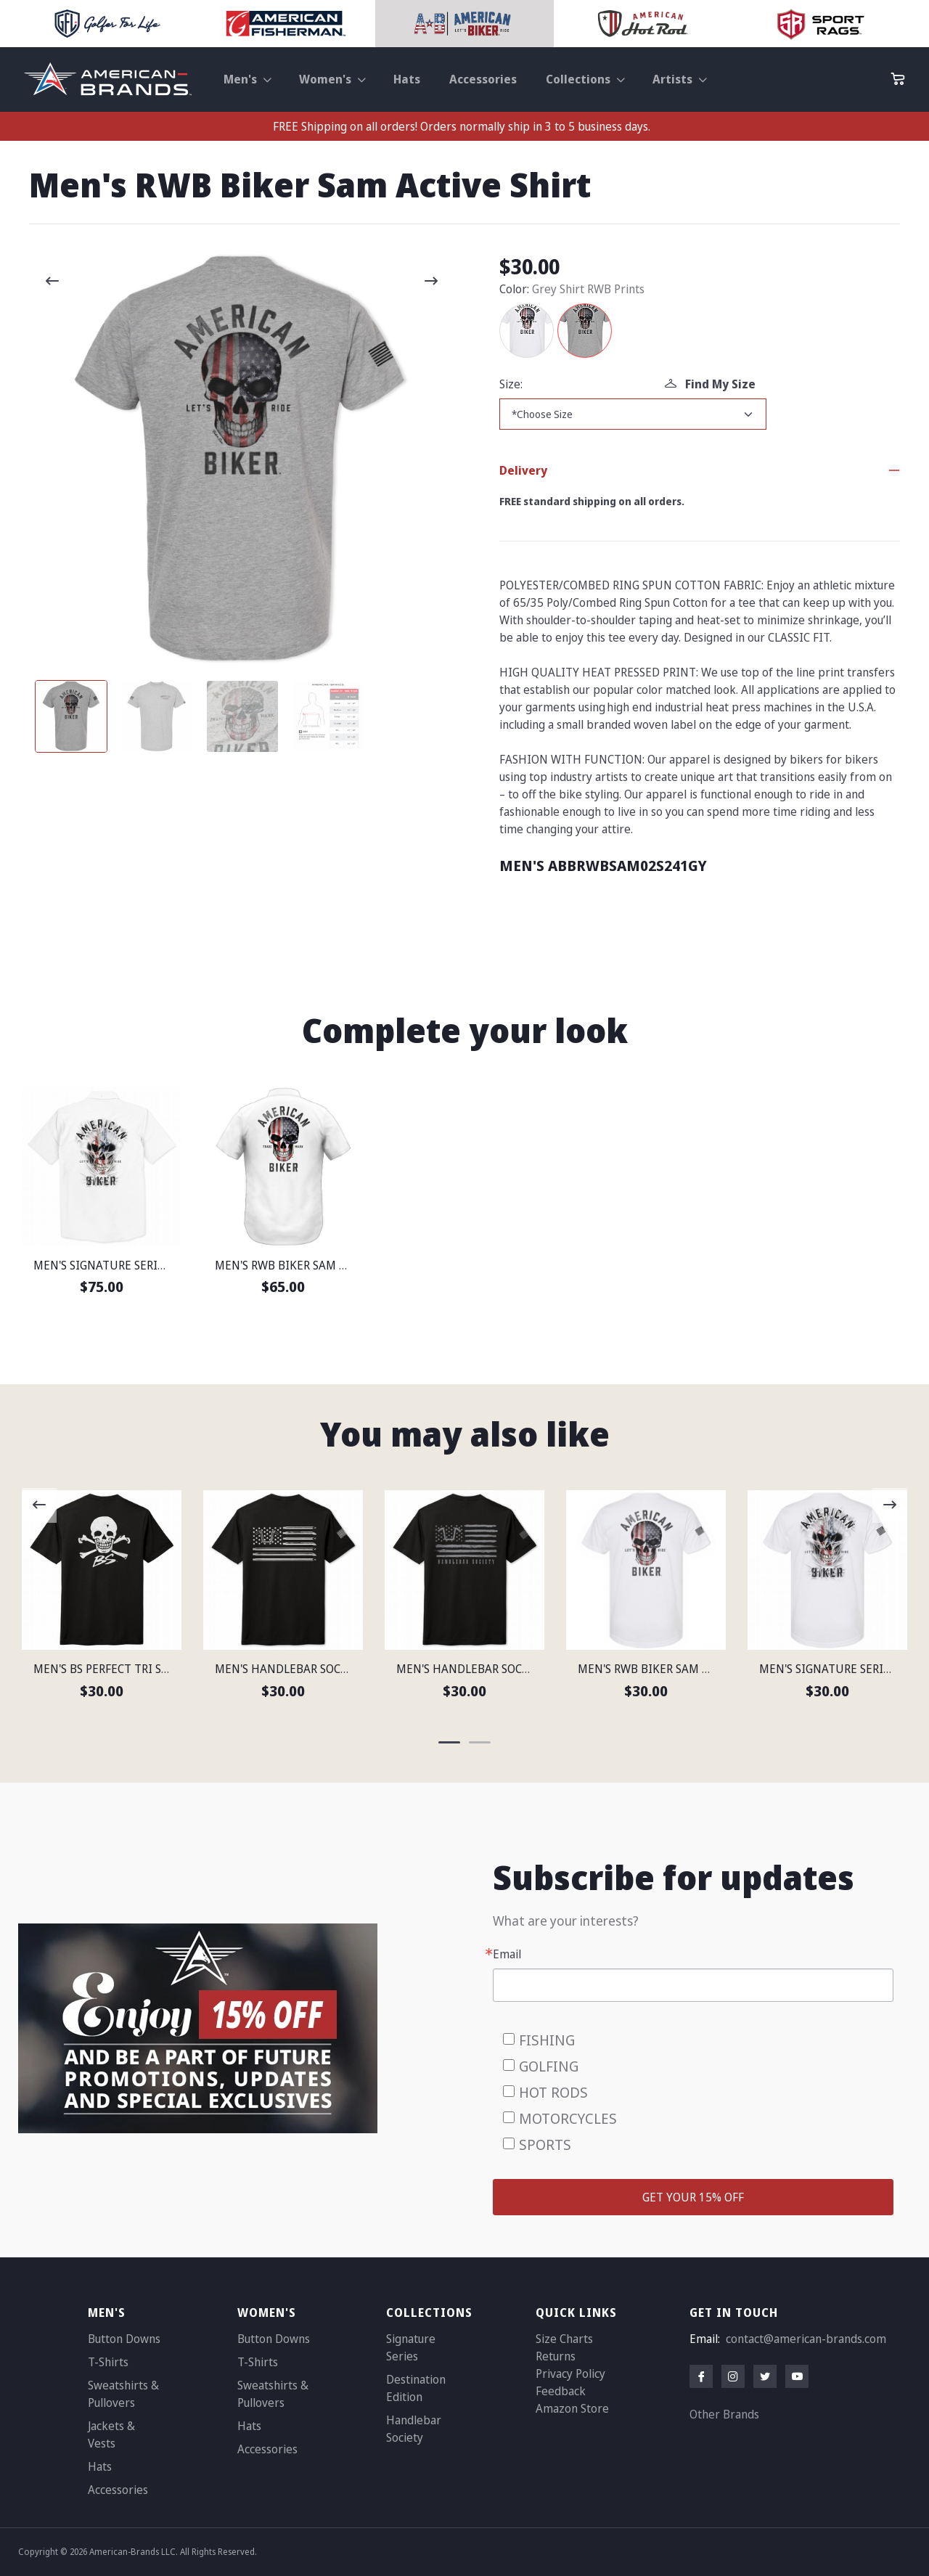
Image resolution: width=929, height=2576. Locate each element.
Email (507, 1954)
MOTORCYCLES (568, 2118)
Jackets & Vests (111, 2434)
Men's (240, 79)
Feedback (561, 2391)
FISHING (547, 2040)
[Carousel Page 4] (328, 716)
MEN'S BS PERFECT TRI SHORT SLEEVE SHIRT (150, 1669)
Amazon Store (572, 2408)
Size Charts (564, 2339)
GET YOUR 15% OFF (693, 2197)
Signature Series (410, 2347)
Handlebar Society (413, 2428)
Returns (556, 2356)
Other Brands (724, 2414)
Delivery (523, 470)
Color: (514, 289)
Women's (325, 79)
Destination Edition (416, 2388)
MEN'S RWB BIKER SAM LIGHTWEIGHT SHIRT (333, 1265)
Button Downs (124, 2339)
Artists (672, 79)
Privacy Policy (570, 2373)
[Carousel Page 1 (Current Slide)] (71, 716)
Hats (406, 79)
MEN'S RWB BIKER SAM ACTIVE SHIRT (677, 1669)
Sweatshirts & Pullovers (123, 2394)
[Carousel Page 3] (242, 716)
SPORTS (545, 2144)
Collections (578, 79)
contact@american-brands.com (806, 2339)
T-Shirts (108, 2362)
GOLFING (548, 2066)
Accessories (483, 79)
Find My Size (710, 384)
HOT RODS (553, 2092)
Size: (511, 384)
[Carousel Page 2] (156, 716)
